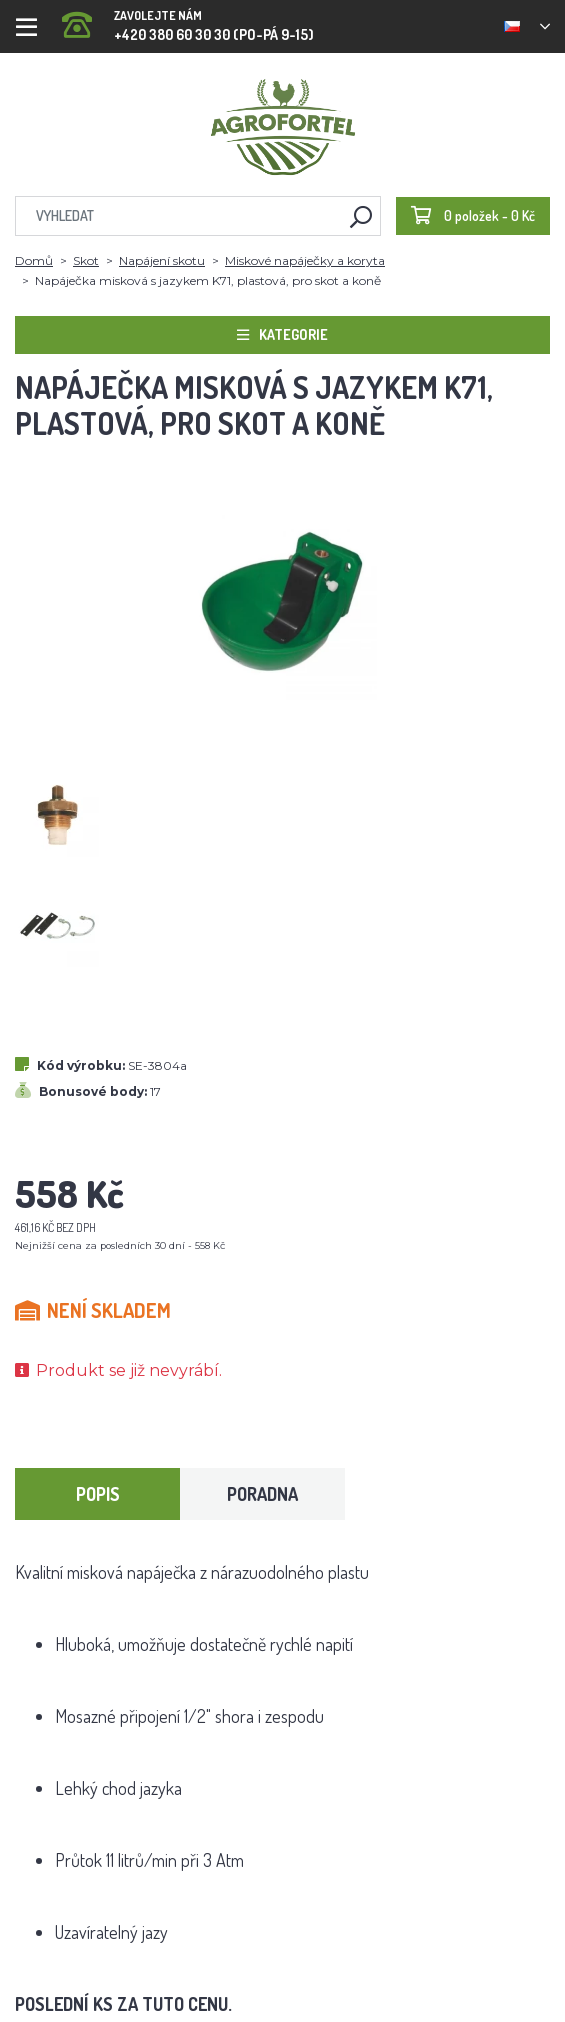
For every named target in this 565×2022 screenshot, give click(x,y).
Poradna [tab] (262, 1494)
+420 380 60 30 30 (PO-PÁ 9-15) (188, 19)
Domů (34, 260)
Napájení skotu (162, 260)
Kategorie (282, 334)
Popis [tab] (98, 1494)
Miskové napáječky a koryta (305, 260)
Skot (86, 260)
